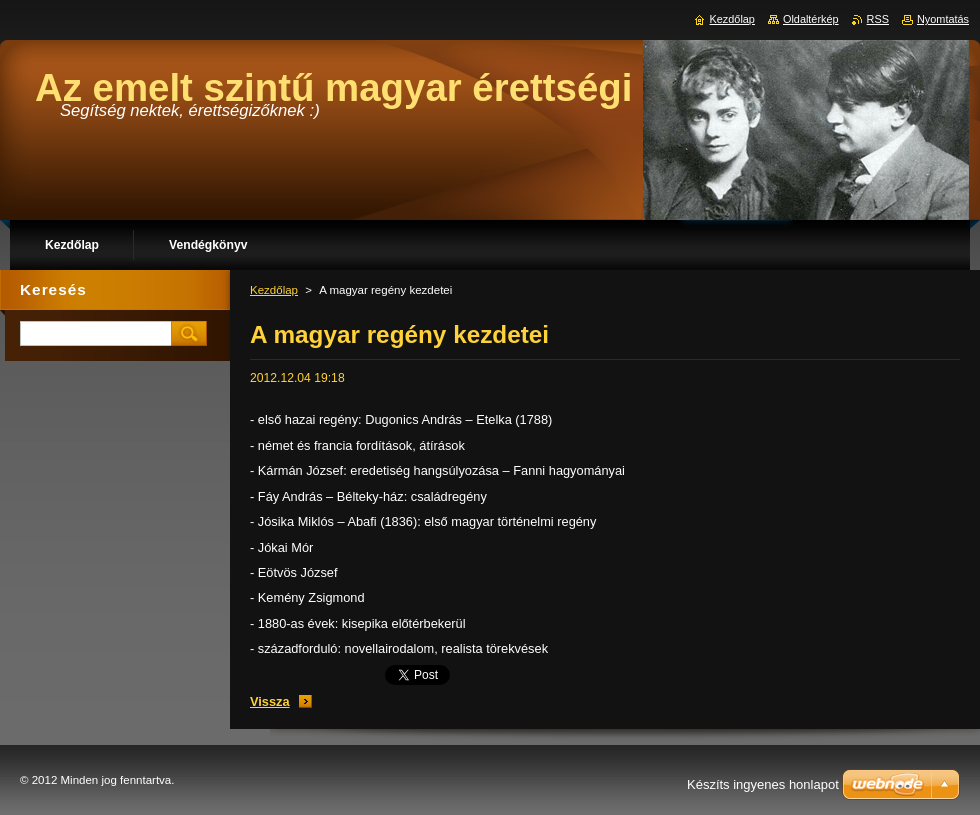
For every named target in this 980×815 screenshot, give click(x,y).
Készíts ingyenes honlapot (763, 784)
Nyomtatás (943, 19)
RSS (878, 19)
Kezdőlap (274, 290)
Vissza (270, 701)
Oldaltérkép (811, 19)
